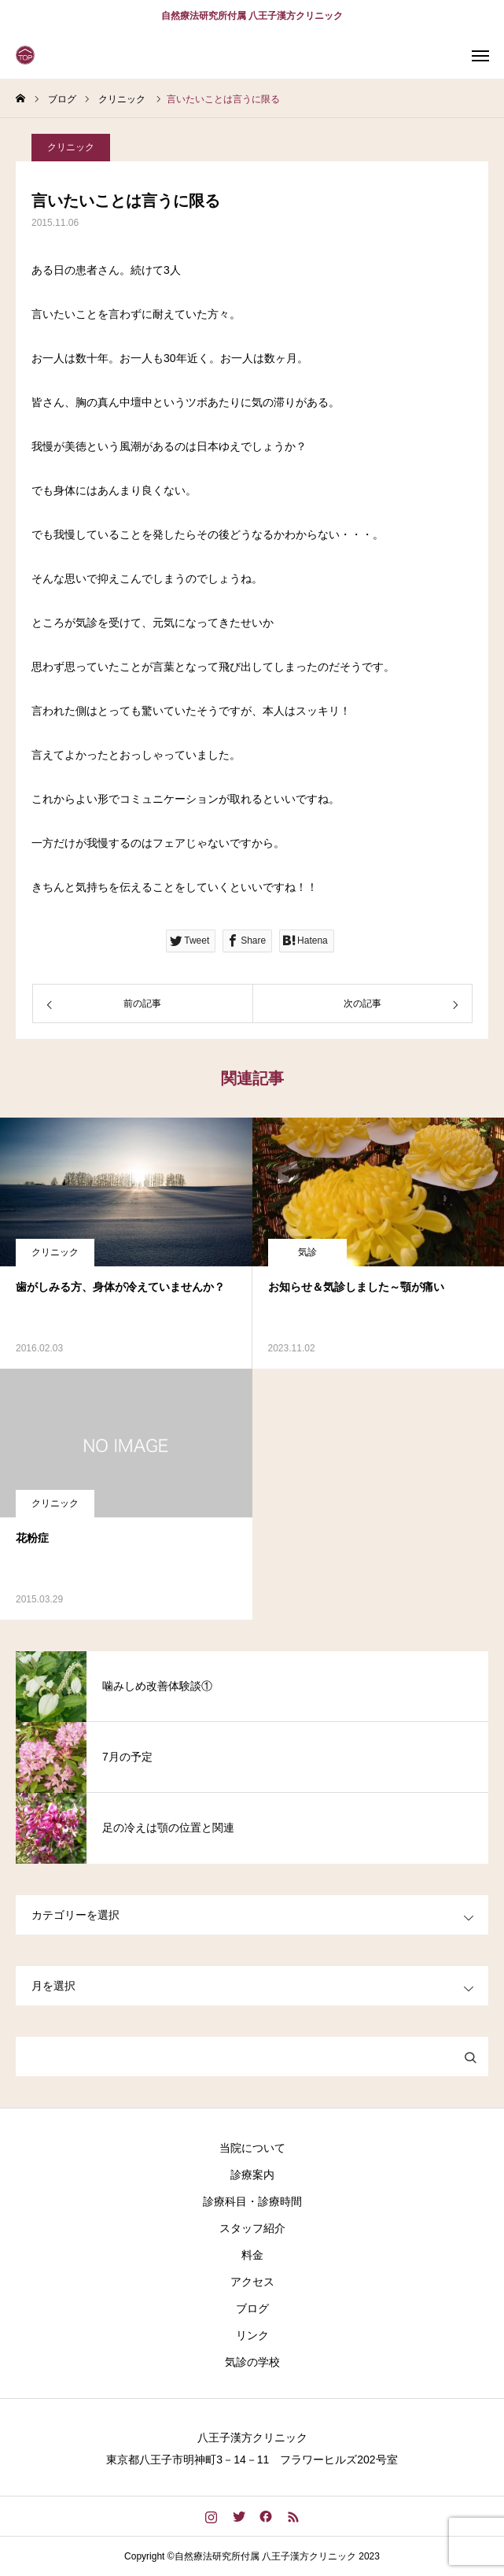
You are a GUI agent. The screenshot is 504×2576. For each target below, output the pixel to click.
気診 (307, 1252)
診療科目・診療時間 (252, 2201)
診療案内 (252, 2174)
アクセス (252, 2281)
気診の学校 (252, 2362)
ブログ (252, 2308)
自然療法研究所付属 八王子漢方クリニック (252, 15)
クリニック (70, 148)
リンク (252, 2335)
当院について (252, 2148)
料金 (252, 2255)
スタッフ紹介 (252, 2228)
